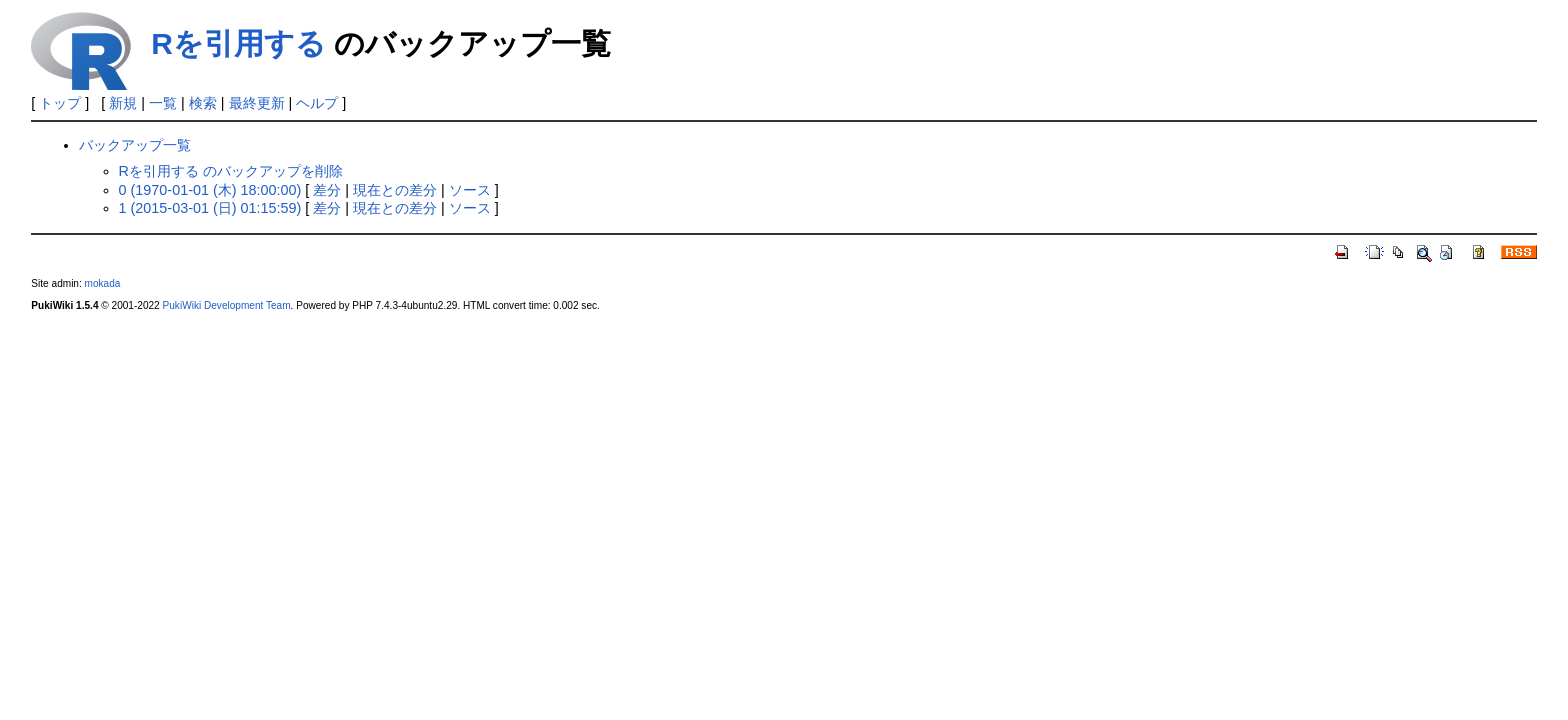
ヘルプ (317, 103)
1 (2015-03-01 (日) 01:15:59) (210, 208)
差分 (327, 190)
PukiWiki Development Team (227, 305)
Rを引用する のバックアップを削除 (231, 171)
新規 (123, 103)
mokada (103, 283)
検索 (203, 103)
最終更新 (257, 103)
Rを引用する (238, 43)
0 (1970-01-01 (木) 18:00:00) (210, 190)
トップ (60, 103)
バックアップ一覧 (135, 145)
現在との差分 (395, 190)
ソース (470, 190)
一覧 (163, 103)
